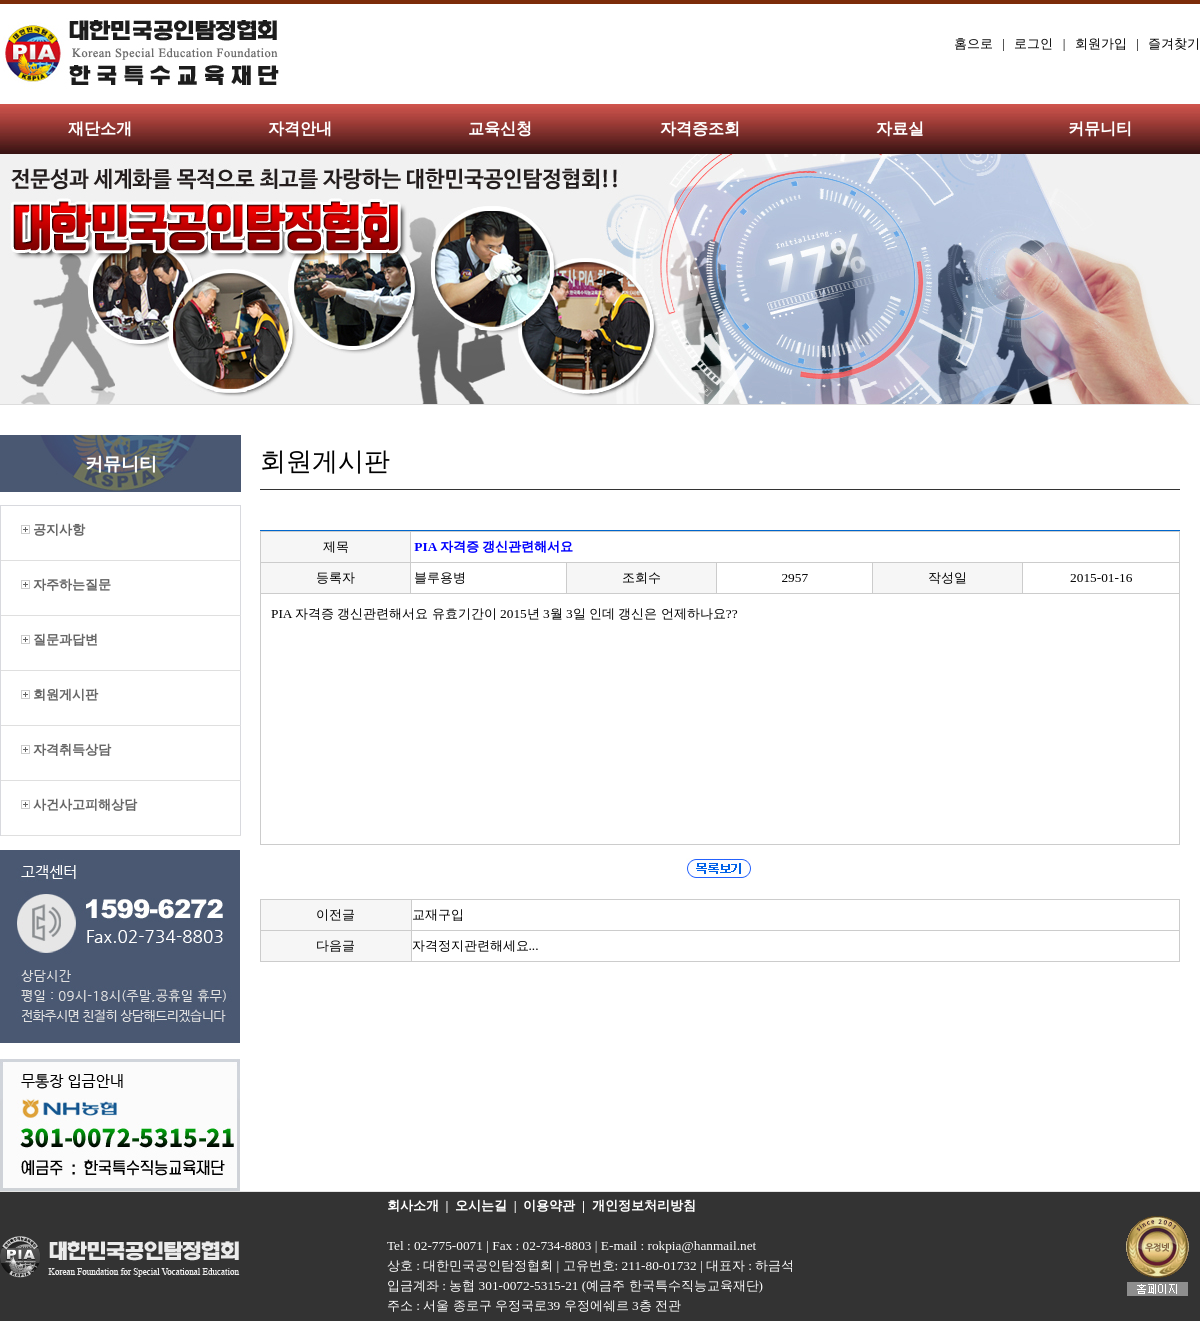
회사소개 (413, 1205)
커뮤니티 (1100, 128)
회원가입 (1101, 43)
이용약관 (549, 1205)
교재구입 (438, 914)
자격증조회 (700, 128)
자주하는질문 (66, 584)
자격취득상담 (66, 749)
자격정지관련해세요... (475, 945)
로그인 (1033, 43)
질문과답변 (59, 639)
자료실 (900, 128)
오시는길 (481, 1205)
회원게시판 (59, 694)
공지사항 (53, 529)
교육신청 (500, 128)
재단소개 (100, 128)
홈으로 (973, 43)
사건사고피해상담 (79, 804)
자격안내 (300, 128)
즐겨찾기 (1174, 43)
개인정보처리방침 (644, 1205)
